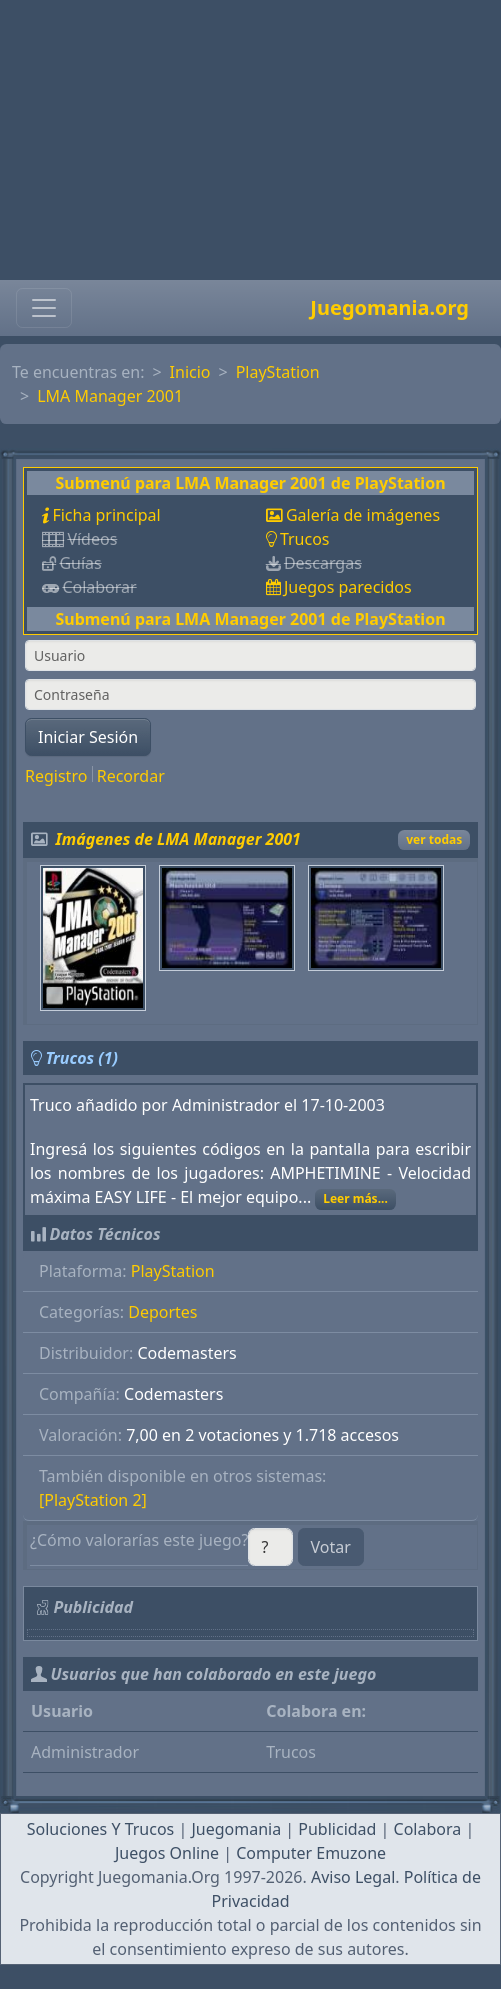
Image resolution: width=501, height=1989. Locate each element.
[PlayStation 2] (93, 1500)
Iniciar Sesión (88, 737)
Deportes (162, 1312)
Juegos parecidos (348, 587)
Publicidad (337, 1829)
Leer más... (355, 1198)
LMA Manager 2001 (110, 396)
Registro (56, 776)
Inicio (190, 372)
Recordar (131, 776)
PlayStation (278, 372)
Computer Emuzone (311, 1853)
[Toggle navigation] (44, 308)
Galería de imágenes (363, 515)
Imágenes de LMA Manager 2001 (178, 839)
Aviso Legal (353, 1877)
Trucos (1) (81, 1058)
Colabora (428, 1829)
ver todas (434, 839)
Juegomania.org (389, 307)
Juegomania (236, 1829)
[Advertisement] (250, 140)
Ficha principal (106, 515)
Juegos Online (167, 1853)
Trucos (305, 539)
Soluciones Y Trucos (101, 1829)
